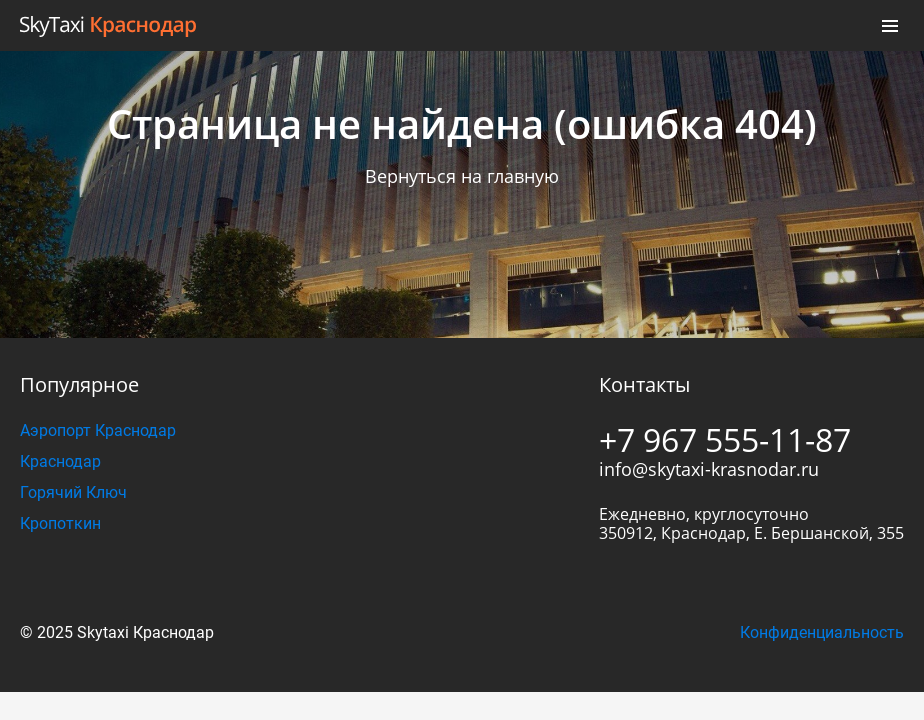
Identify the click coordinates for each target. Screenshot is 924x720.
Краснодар (60, 461)
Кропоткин (60, 523)
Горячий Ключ (73, 492)
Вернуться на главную (462, 176)
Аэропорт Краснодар (98, 430)
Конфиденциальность (822, 632)
